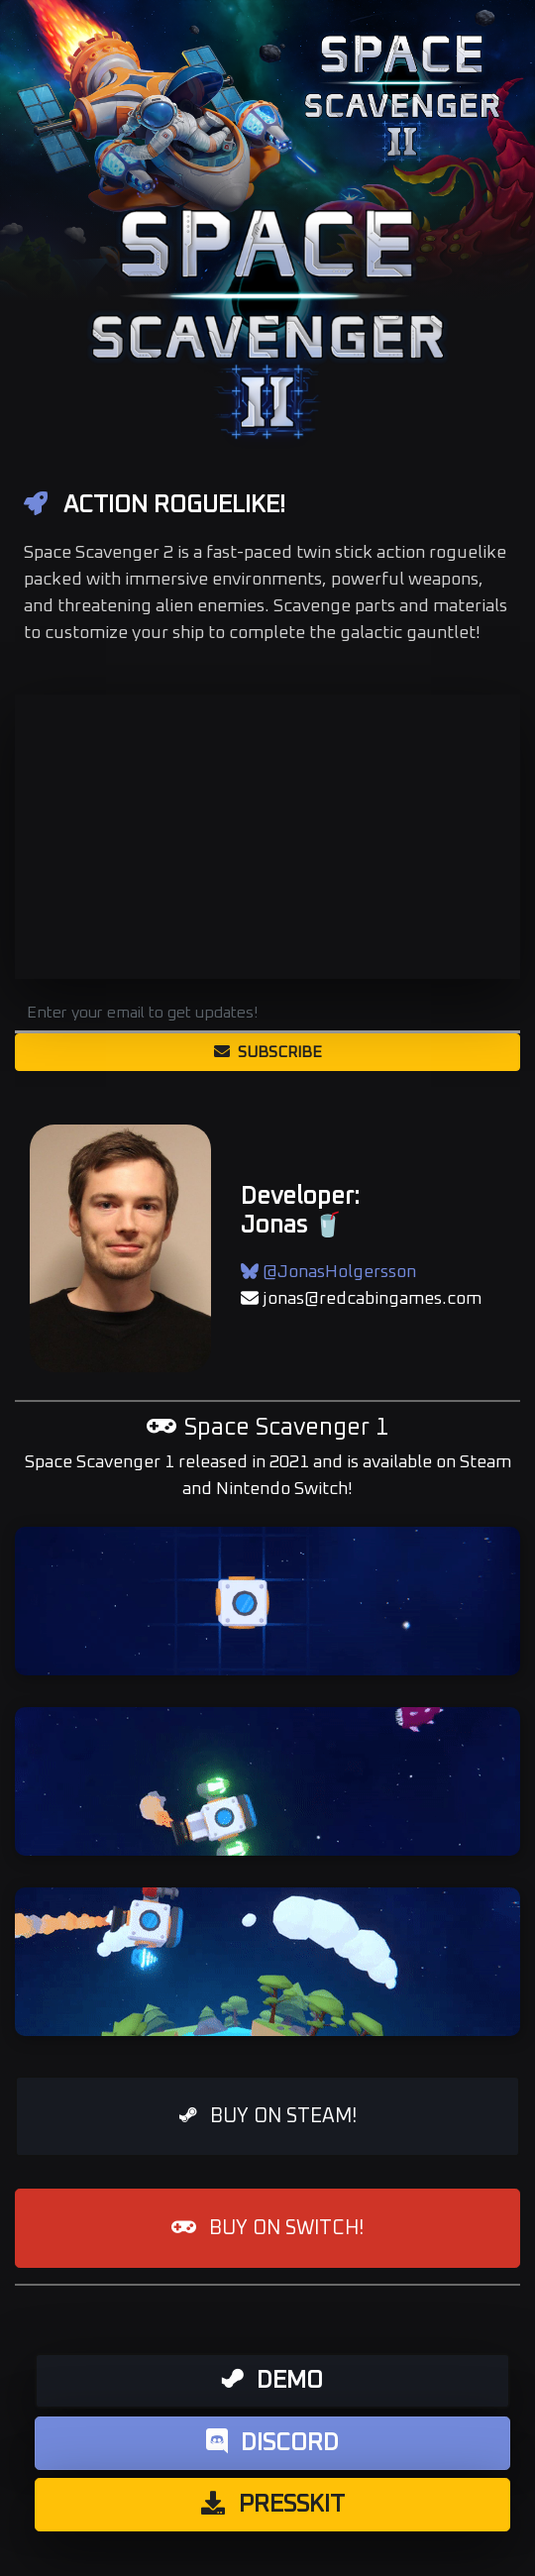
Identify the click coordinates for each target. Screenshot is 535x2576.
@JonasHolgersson (328, 1272)
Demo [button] (272, 2380)
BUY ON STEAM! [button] (268, 2115)
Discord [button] (272, 2442)
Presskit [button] (273, 2504)
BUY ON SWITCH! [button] (267, 2227)
